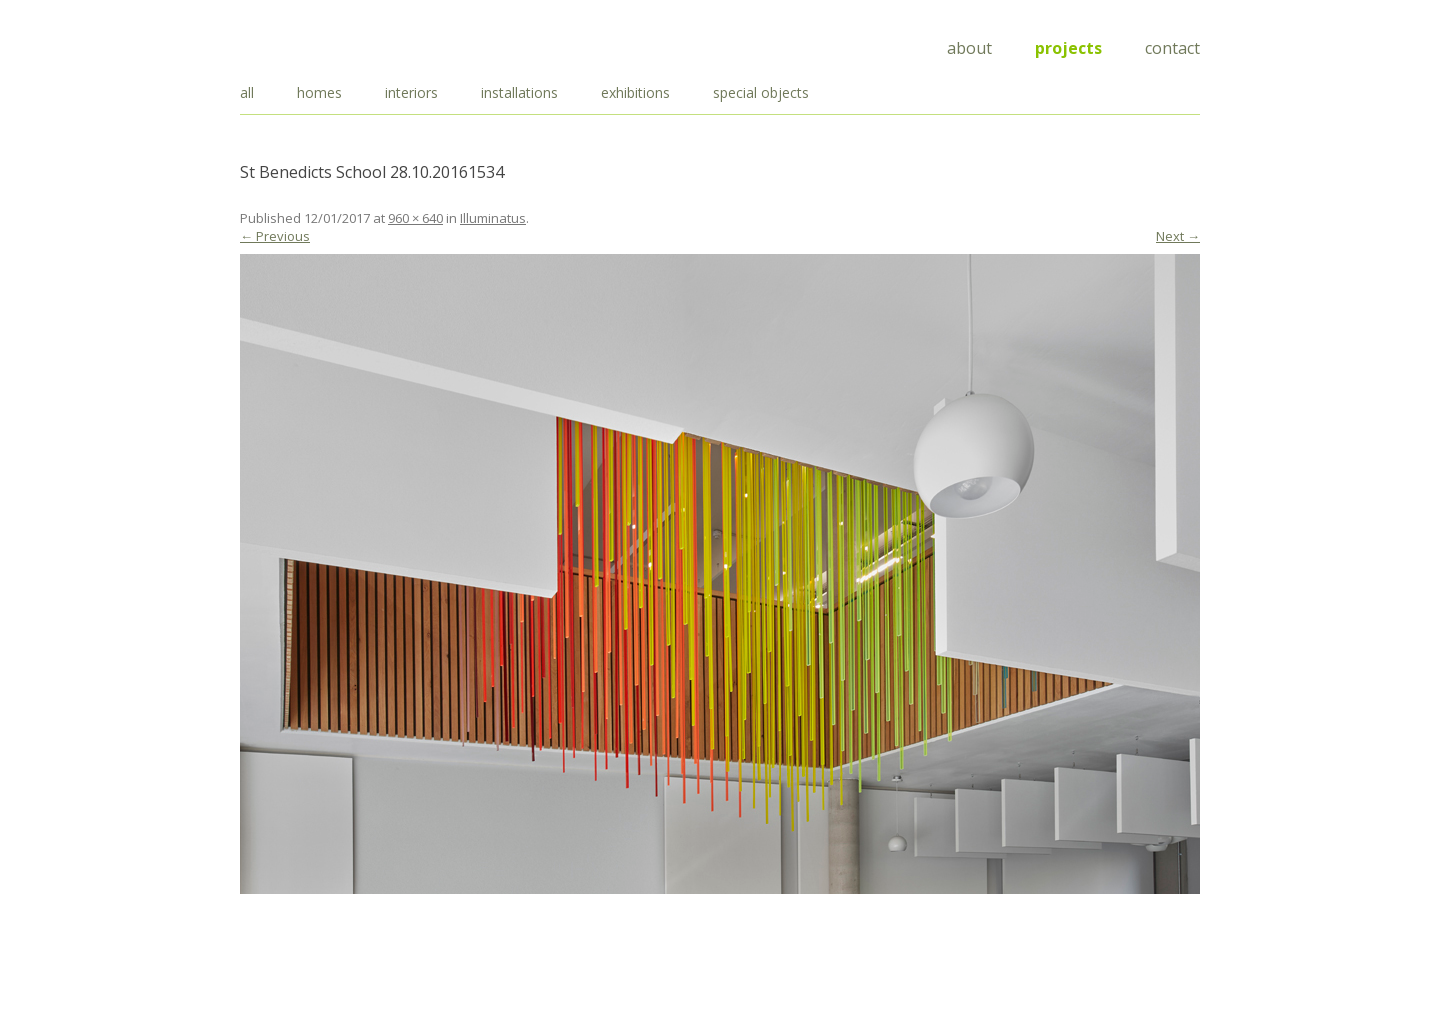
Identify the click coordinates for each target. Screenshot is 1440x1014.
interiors (411, 92)
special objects (761, 92)
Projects (1068, 48)
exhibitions (635, 92)
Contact (1172, 48)
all (247, 92)
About (969, 48)
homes (319, 92)
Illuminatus (493, 218)
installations (519, 92)
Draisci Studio (340, 44)
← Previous (275, 236)
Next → (1178, 236)
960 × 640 (415, 218)
